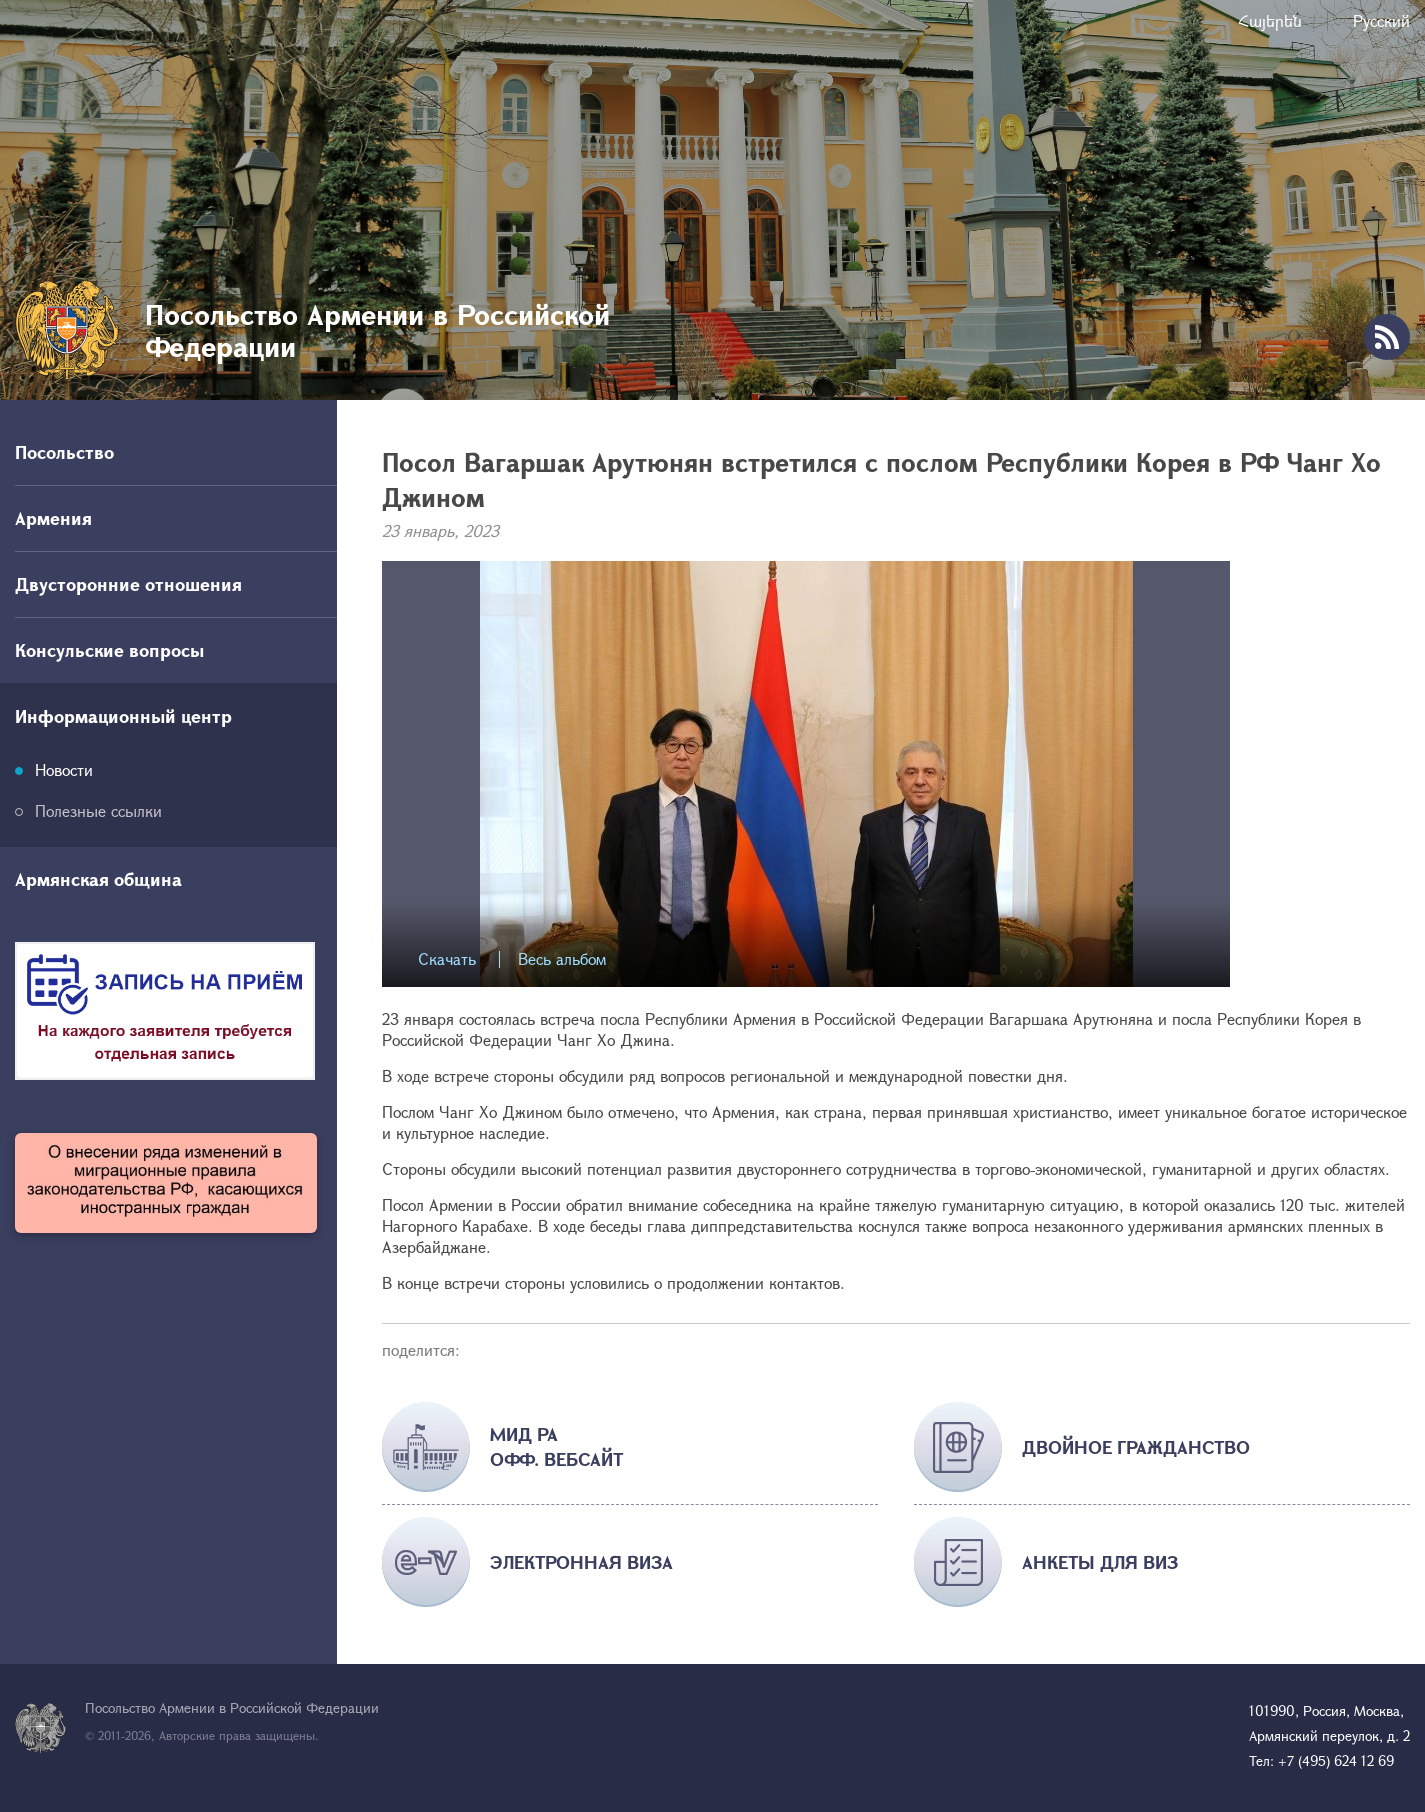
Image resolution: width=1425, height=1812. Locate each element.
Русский (1381, 20)
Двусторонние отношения (128, 584)
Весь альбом (562, 959)
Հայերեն (1270, 20)
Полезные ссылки (98, 810)
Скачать (447, 959)
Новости (64, 769)
